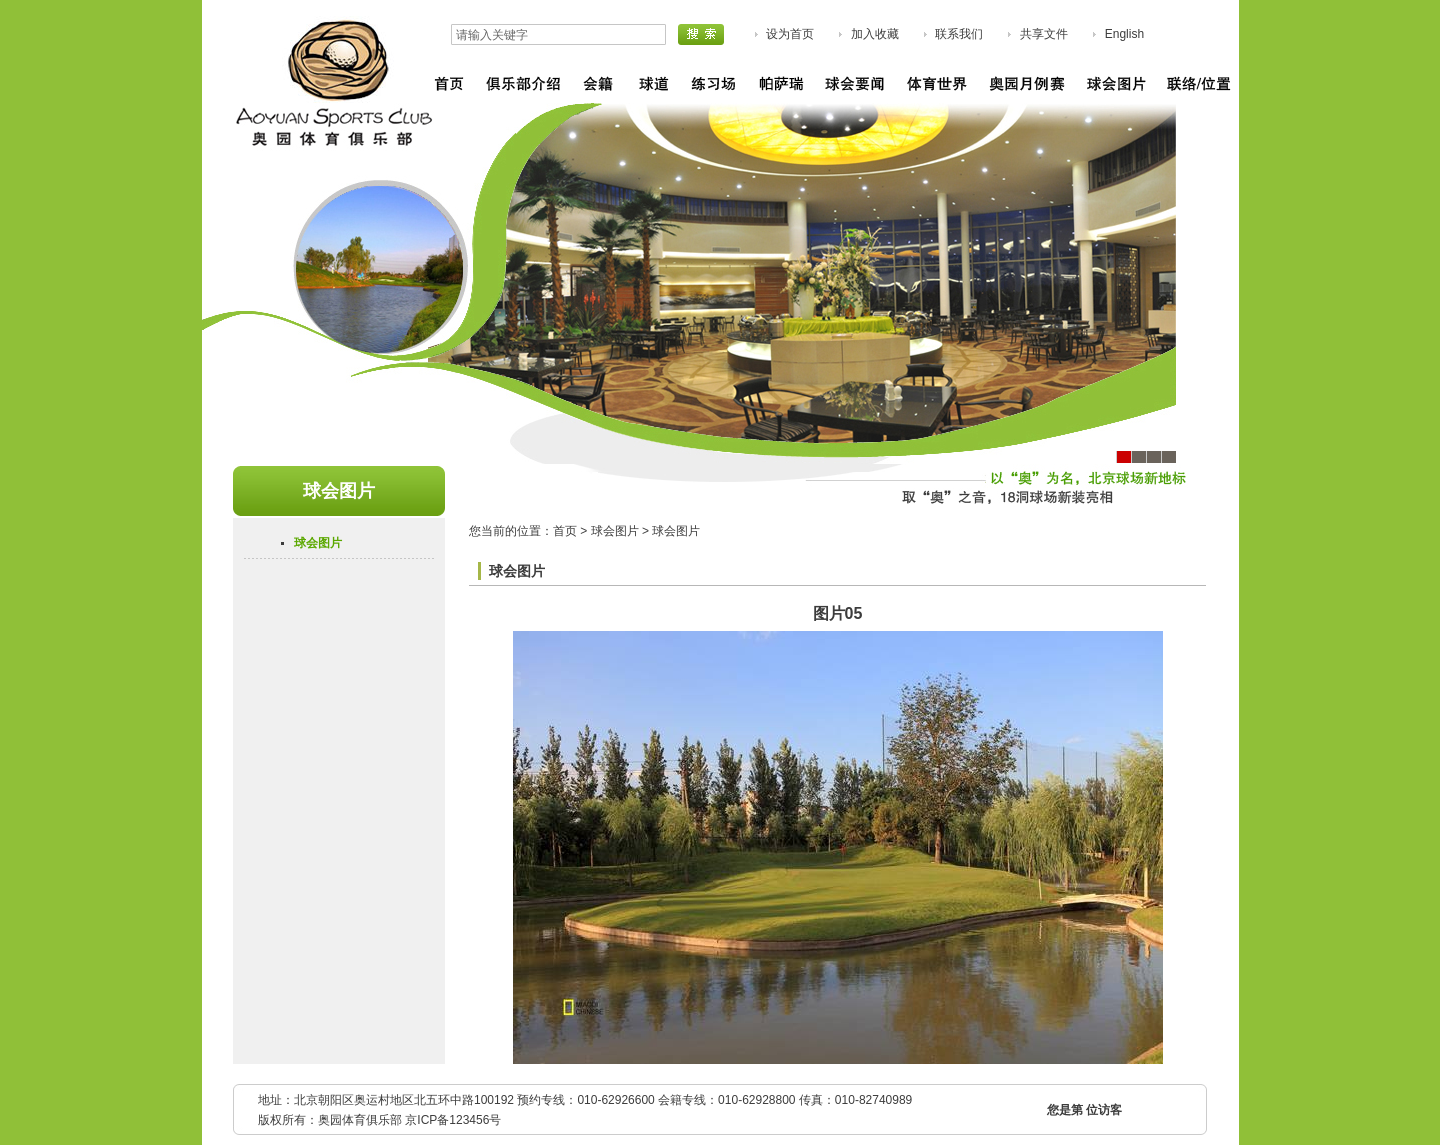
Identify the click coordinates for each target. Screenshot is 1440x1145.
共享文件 (1044, 34)
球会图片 (318, 543)
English (1124, 34)
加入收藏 (875, 34)
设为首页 (790, 34)
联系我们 (959, 34)
